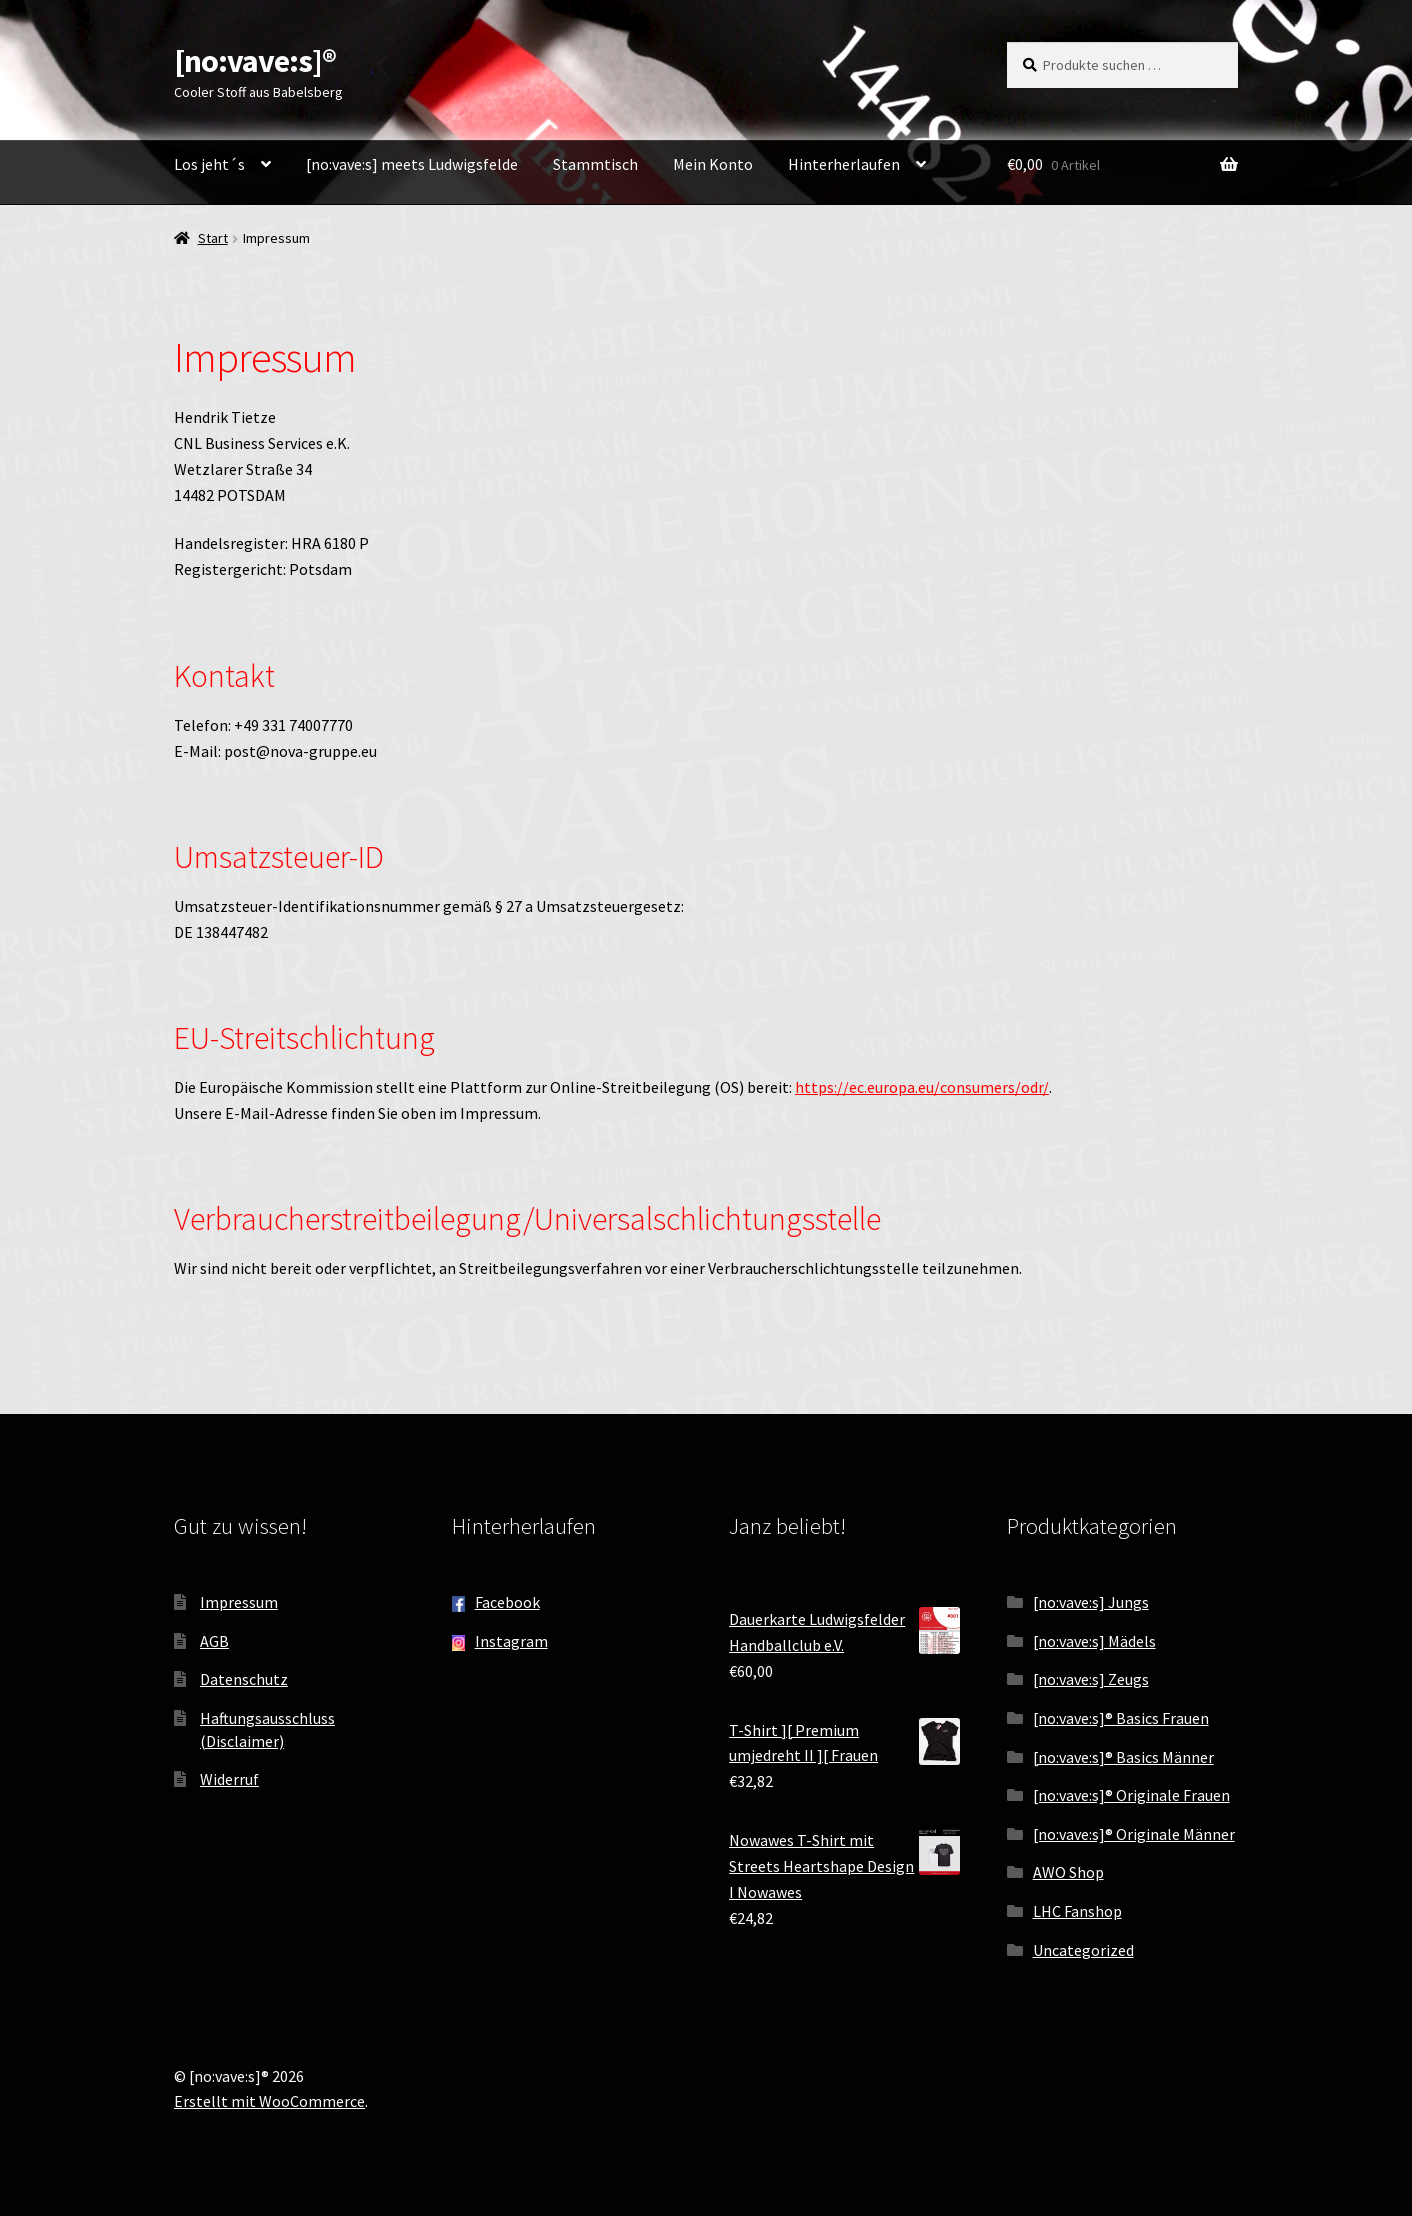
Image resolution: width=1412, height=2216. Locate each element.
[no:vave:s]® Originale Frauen (1131, 1795)
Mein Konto (713, 164)
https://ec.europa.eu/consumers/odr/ (922, 1087)
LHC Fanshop (1077, 1911)
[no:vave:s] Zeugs (1091, 1679)
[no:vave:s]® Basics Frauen (1121, 1718)
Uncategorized (1083, 1950)
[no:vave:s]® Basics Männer (1123, 1757)
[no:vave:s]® (255, 61)
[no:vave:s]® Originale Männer (1134, 1834)
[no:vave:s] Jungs (1091, 1602)
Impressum (239, 1602)
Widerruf (229, 1779)
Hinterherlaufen (844, 164)
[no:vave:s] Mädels (1094, 1641)
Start (213, 238)
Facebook (507, 1602)
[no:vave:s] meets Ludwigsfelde (412, 164)
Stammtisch (595, 164)
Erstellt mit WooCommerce (269, 2101)
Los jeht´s (209, 164)
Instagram (511, 1641)
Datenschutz (244, 1679)
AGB (214, 1641)
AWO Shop (1068, 1872)
